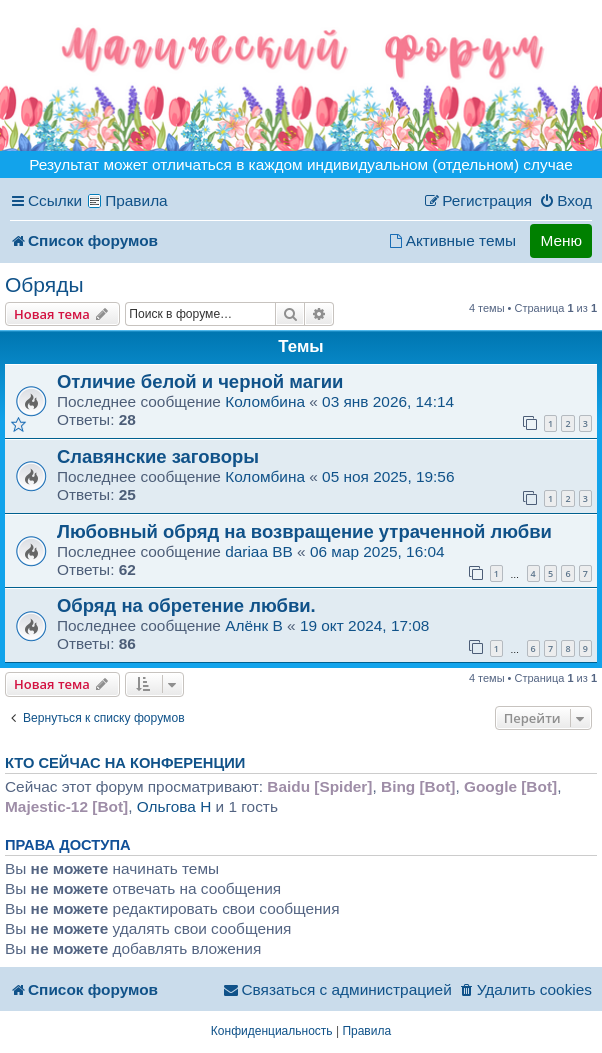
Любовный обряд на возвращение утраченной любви (304, 531)
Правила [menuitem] (136, 200)
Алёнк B (254, 625)
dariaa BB (259, 551)
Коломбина (267, 401)
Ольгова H (174, 806)
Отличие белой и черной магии (200, 381)
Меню (561, 240)
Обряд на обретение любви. (186, 605)
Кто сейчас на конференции (125, 763)
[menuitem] (565, 201)
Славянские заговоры (158, 456)
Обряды (44, 284)
